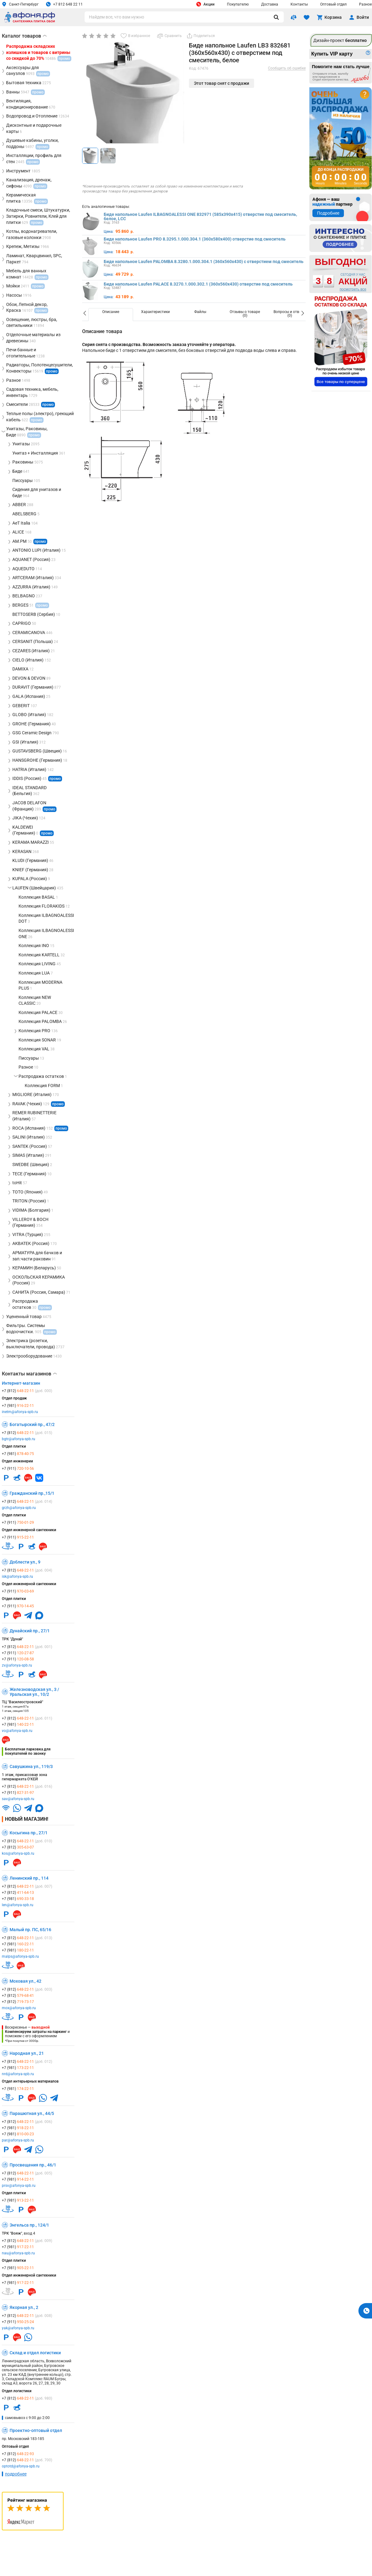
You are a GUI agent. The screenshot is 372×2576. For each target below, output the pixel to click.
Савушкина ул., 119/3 (31, 1766)
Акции (205, 4)
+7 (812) (27, 1391)
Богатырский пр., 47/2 (32, 1424)
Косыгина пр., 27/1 (29, 1832)
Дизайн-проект (340, 40)
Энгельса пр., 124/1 (29, 2225)
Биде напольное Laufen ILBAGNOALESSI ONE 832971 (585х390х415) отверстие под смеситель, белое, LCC (200, 216)
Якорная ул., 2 (24, 2307)
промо (51, 371)
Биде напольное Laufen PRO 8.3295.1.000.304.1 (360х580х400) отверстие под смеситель (195, 239)
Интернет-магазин (21, 1383)
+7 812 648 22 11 (64, 4)
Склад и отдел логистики (35, 2352)
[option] (110, 314)
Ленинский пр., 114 (29, 1878)
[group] (133, 99)
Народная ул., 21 (27, 2053)
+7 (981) (18, 1405)
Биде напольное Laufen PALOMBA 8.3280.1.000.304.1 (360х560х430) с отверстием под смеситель (203, 261)
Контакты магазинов (29, 1373)
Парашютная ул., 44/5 (32, 2113)
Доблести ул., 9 (25, 1562)
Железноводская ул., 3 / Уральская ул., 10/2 (34, 1692)
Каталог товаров (24, 36)
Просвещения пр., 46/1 (33, 2164)
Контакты (299, 4)
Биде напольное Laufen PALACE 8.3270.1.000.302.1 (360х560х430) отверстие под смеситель (198, 284)
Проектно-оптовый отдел (36, 2430)
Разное (365, 4)
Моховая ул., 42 (25, 1981)
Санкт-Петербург (20, 4)
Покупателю (238, 4)
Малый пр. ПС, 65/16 (30, 1929)
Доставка (269, 4)
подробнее (16, 2473)
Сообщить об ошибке (287, 68)
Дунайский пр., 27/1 (30, 1630)
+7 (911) (18, 1468)
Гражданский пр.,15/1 (32, 1493)
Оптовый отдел (333, 4)
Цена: (108, 231)
